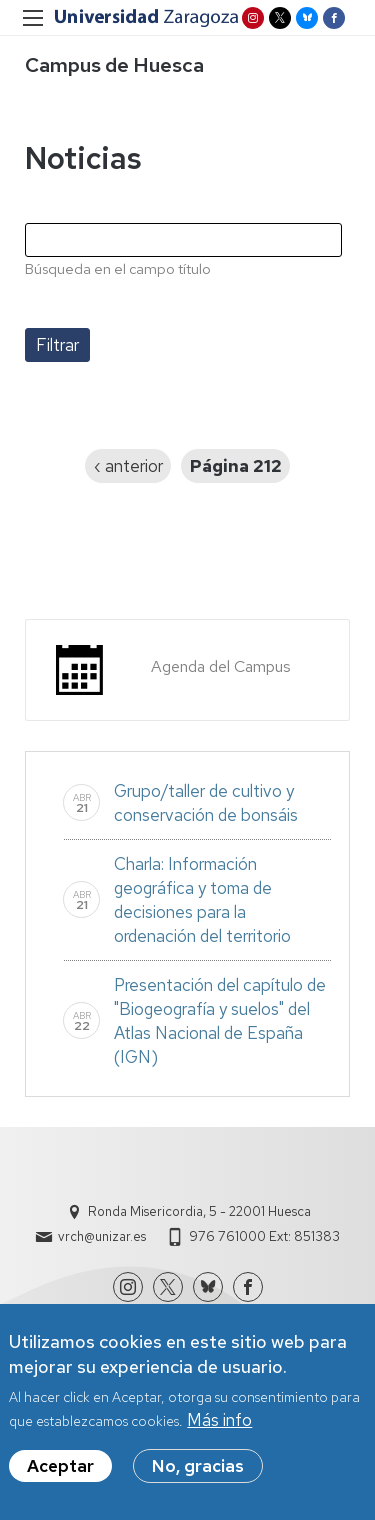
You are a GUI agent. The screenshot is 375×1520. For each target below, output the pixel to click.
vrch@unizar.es (102, 1236)
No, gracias (198, 1470)
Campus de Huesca (114, 65)
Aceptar (60, 1470)
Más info (219, 1424)
